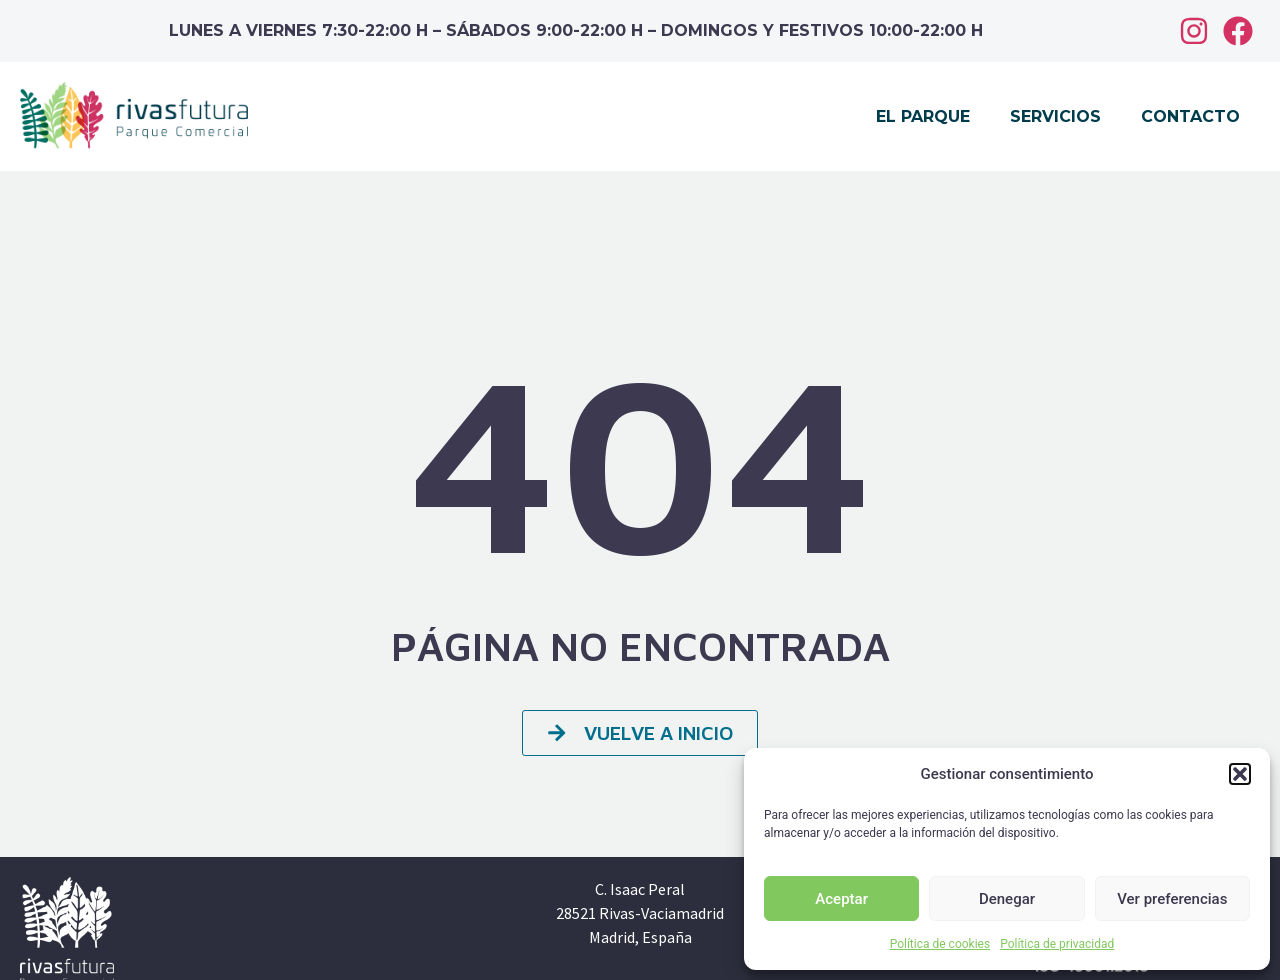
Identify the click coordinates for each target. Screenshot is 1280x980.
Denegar (1007, 899)
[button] (1240, 774)
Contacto (1190, 116)
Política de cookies (940, 944)
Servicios (1055, 116)
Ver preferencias (1172, 899)
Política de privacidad (1057, 944)
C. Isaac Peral (640, 889)
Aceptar (841, 899)
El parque (923, 116)
